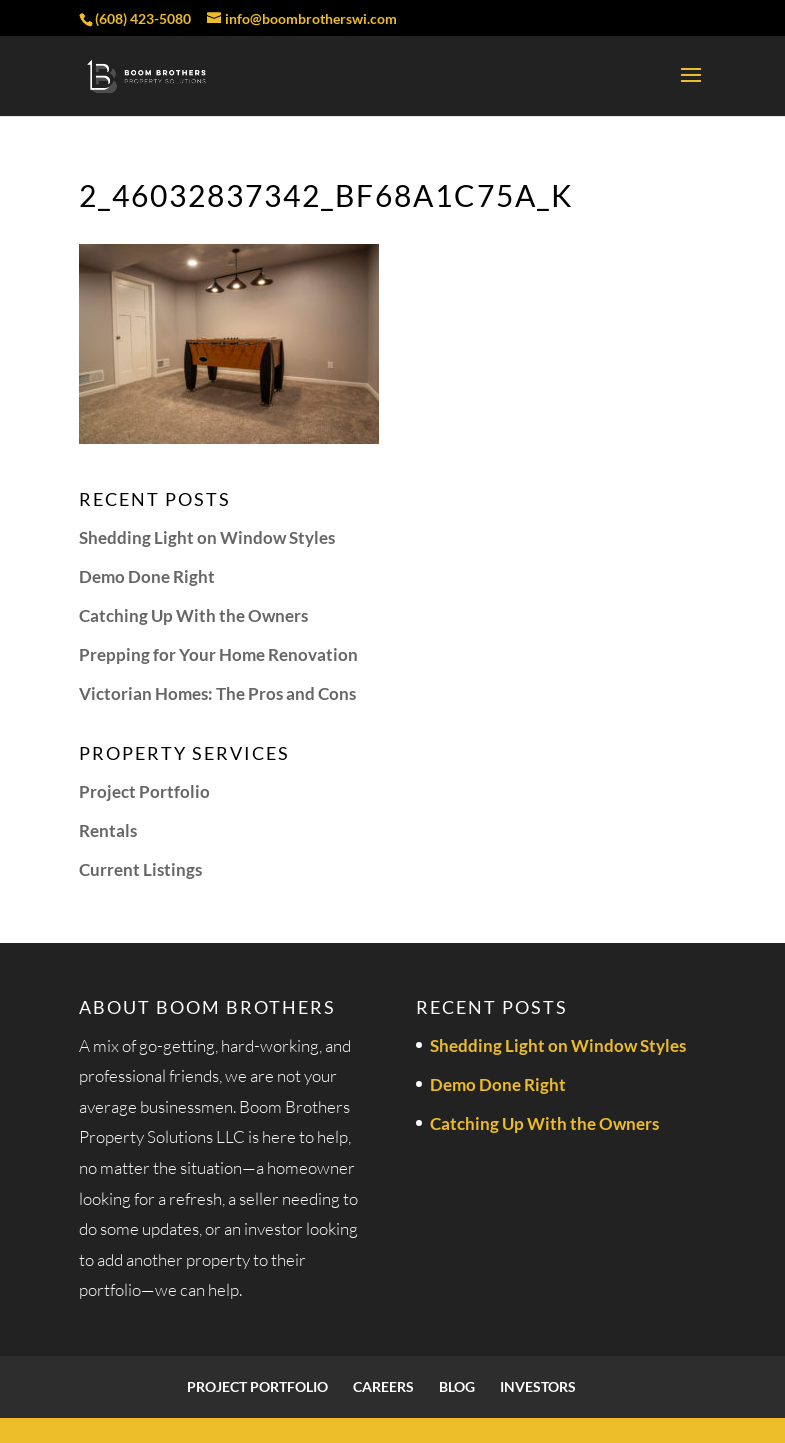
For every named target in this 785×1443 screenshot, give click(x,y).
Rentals (108, 830)
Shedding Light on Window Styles (207, 537)
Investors (538, 1386)
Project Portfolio (144, 791)
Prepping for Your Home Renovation (218, 654)
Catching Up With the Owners (193, 615)
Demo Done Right (147, 576)
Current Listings (140, 869)
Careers (383, 1386)
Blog (457, 1386)
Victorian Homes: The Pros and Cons (217, 693)
